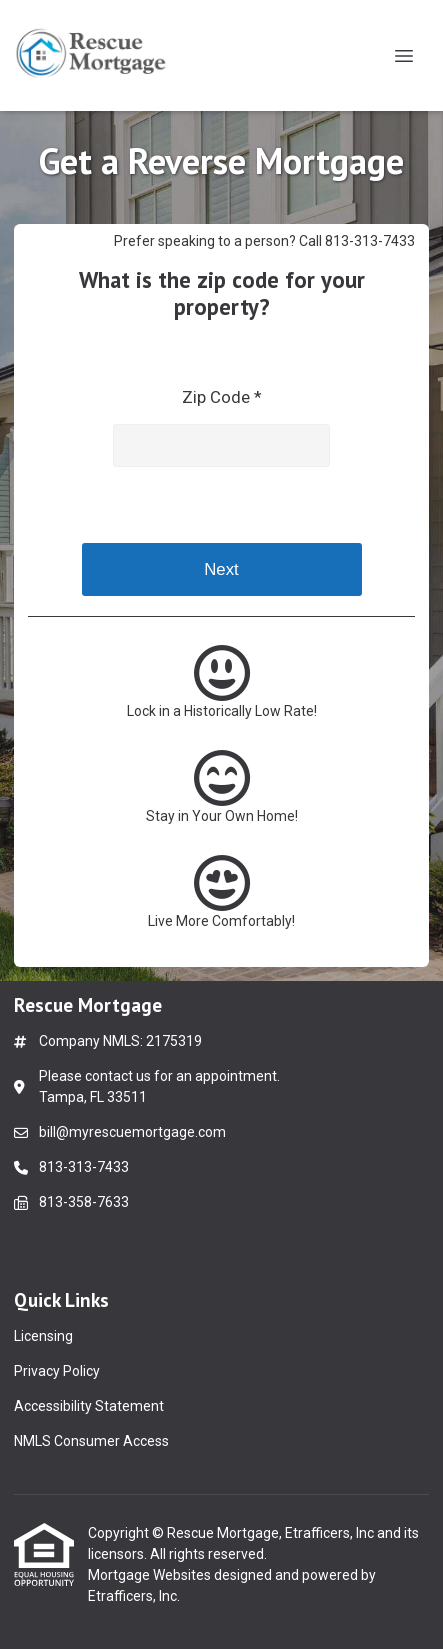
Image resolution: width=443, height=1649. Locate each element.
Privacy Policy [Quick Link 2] (57, 1371)
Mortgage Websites (151, 1575)
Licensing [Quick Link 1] (43, 1336)
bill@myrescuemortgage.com (132, 1132)
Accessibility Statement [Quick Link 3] (89, 1406)
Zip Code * (222, 397)
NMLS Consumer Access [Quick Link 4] (91, 1441)
